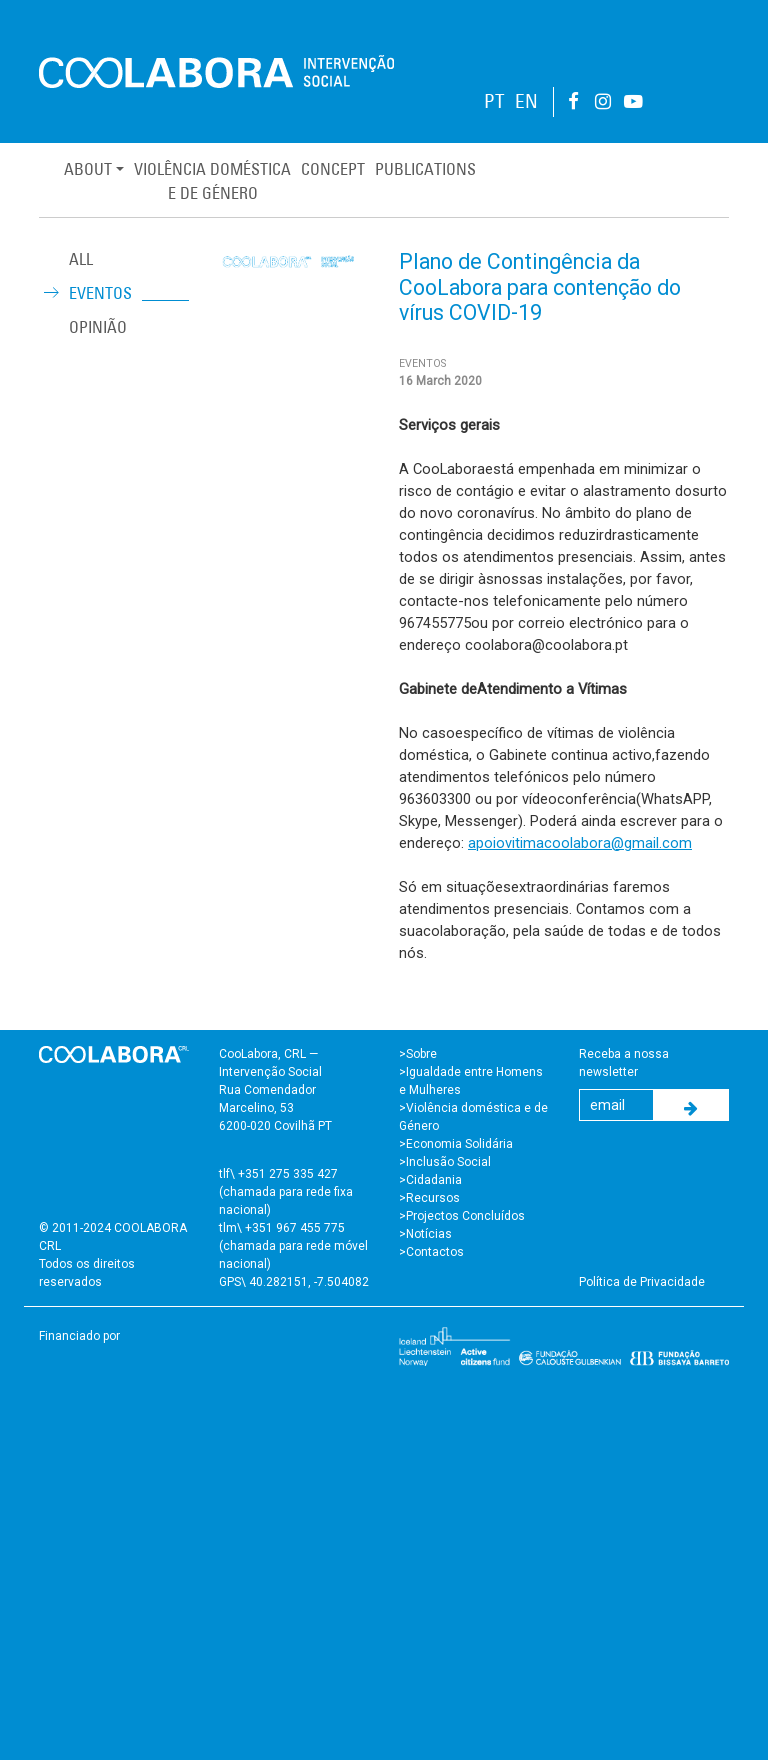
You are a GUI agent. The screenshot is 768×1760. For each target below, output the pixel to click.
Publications (425, 169)
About (88, 169)
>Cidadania (430, 1180)
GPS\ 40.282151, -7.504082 (294, 1282)
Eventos (100, 293)
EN (526, 101)
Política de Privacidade (642, 1282)
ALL (81, 259)
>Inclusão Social (445, 1162)
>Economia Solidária (456, 1144)
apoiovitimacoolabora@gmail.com (580, 843)
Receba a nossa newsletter (624, 1063)
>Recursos (429, 1198)
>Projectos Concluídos (462, 1216)
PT (494, 101)
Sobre (421, 1054)
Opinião (98, 327)
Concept (333, 169)
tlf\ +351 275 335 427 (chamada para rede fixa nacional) (286, 1192)
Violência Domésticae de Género (212, 181)
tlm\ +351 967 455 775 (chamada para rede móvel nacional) (293, 1246)
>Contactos (431, 1252)
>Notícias (425, 1234)
